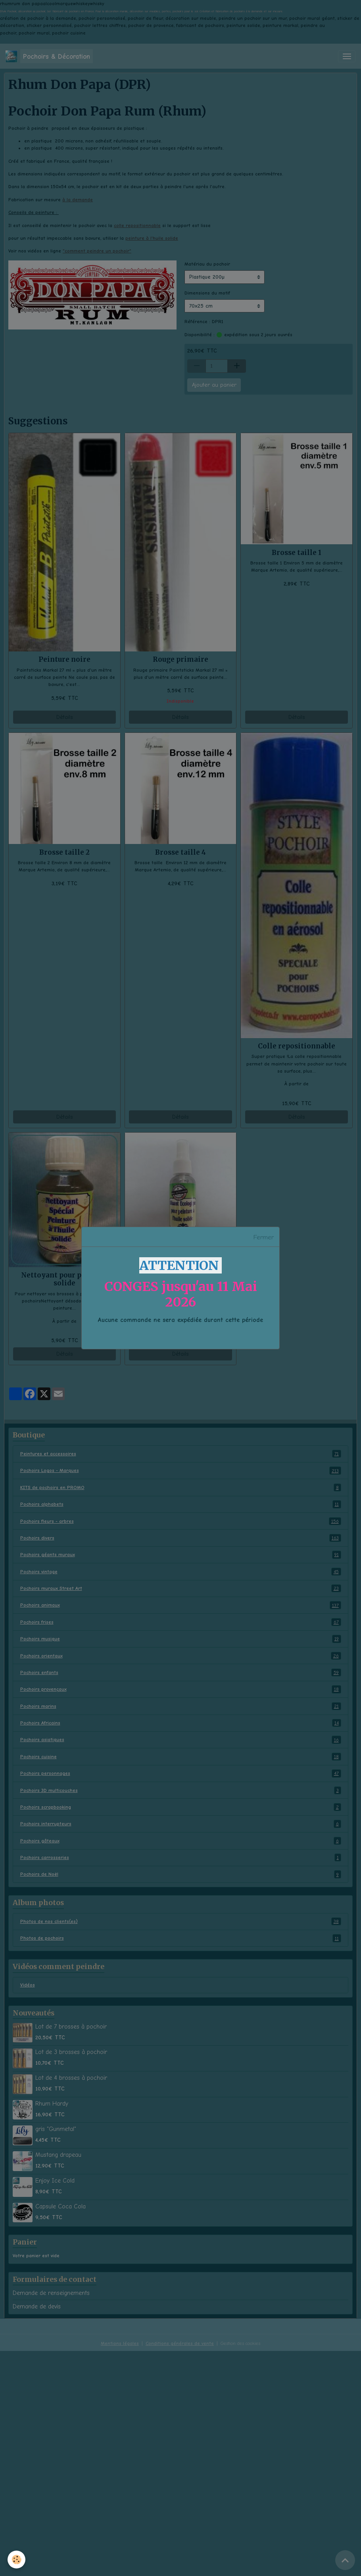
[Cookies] (17, 2559)
